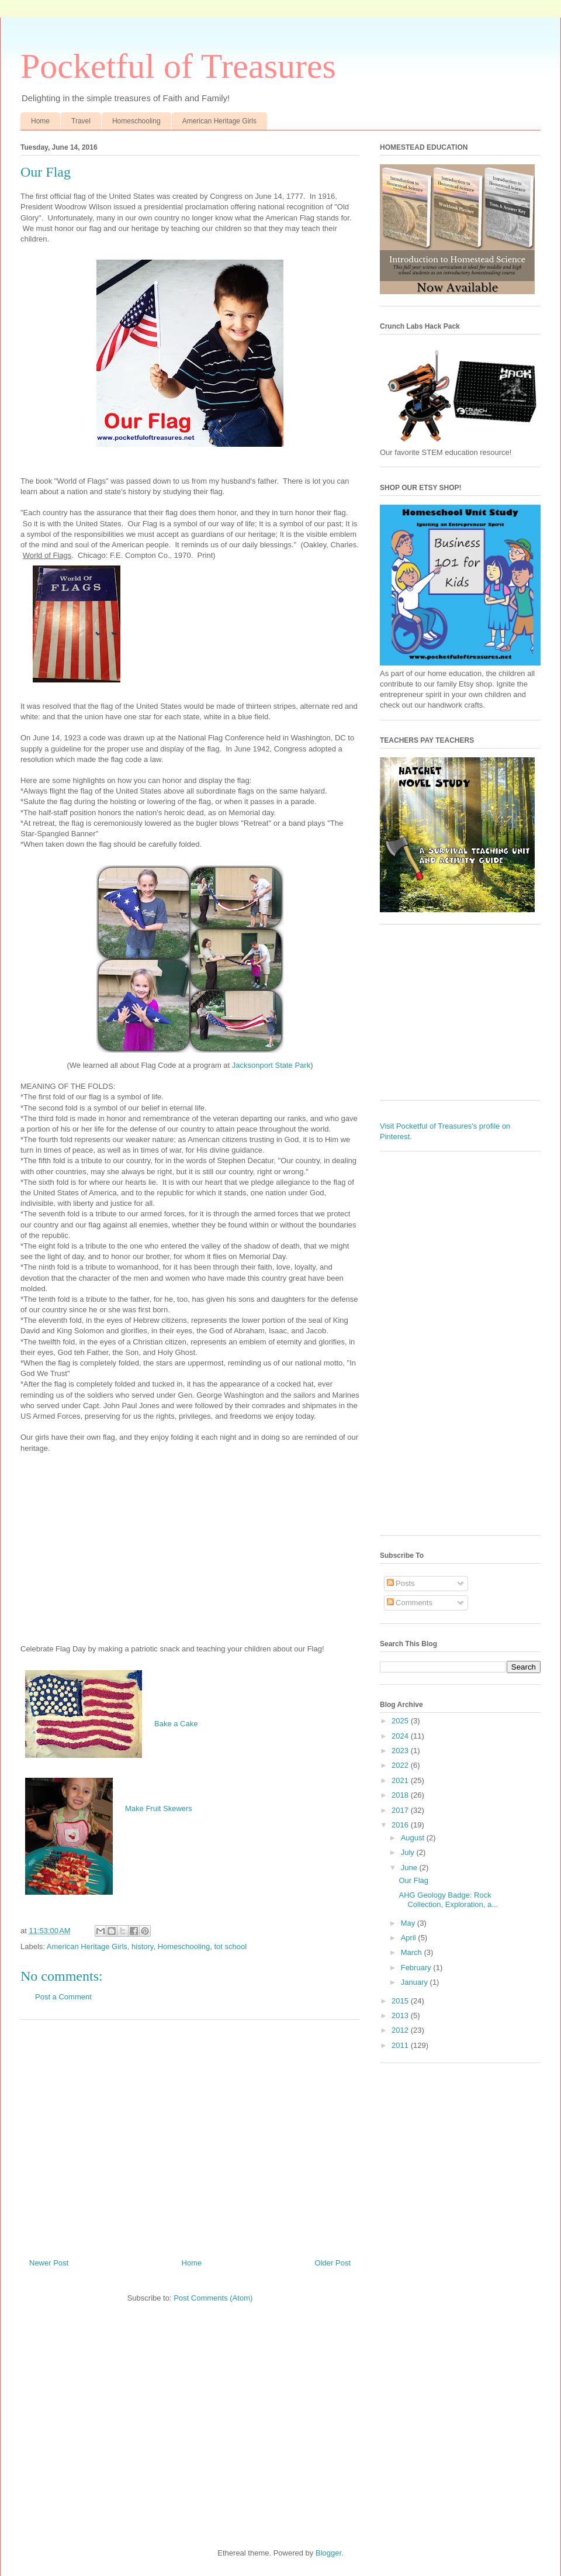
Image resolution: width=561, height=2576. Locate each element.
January (415, 1982)
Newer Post (48, 2262)
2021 (401, 1780)
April (409, 1937)
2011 (401, 2045)
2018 (401, 1795)
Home (40, 121)
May (409, 1923)
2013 (401, 2015)
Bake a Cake (176, 1723)
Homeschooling (136, 121)
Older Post (333, 2262)
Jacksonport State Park (271, 1065)
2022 (401, 1765)
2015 (401, 2000)
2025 (401, 1720)
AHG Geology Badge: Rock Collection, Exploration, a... (448, 1900)
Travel (81, 121)
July (409, 1852)
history (142, 1946)
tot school (230, 1946)
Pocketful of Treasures (178, 66)
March (412, 1952)
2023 (401, 1750)
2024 (401, 1736)
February (417, 1967)
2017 (401, 1810)
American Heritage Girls (219, 121)
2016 (401, 1824)
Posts (401, 1583)
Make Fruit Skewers (158, 1808)
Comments (409, 1602)
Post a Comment (63, 1996)
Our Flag (413, 1880)
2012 (401, 2030)
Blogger (328, 2553)
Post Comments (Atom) (213, 2298)
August (414, 1837)
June (410, 1867)
